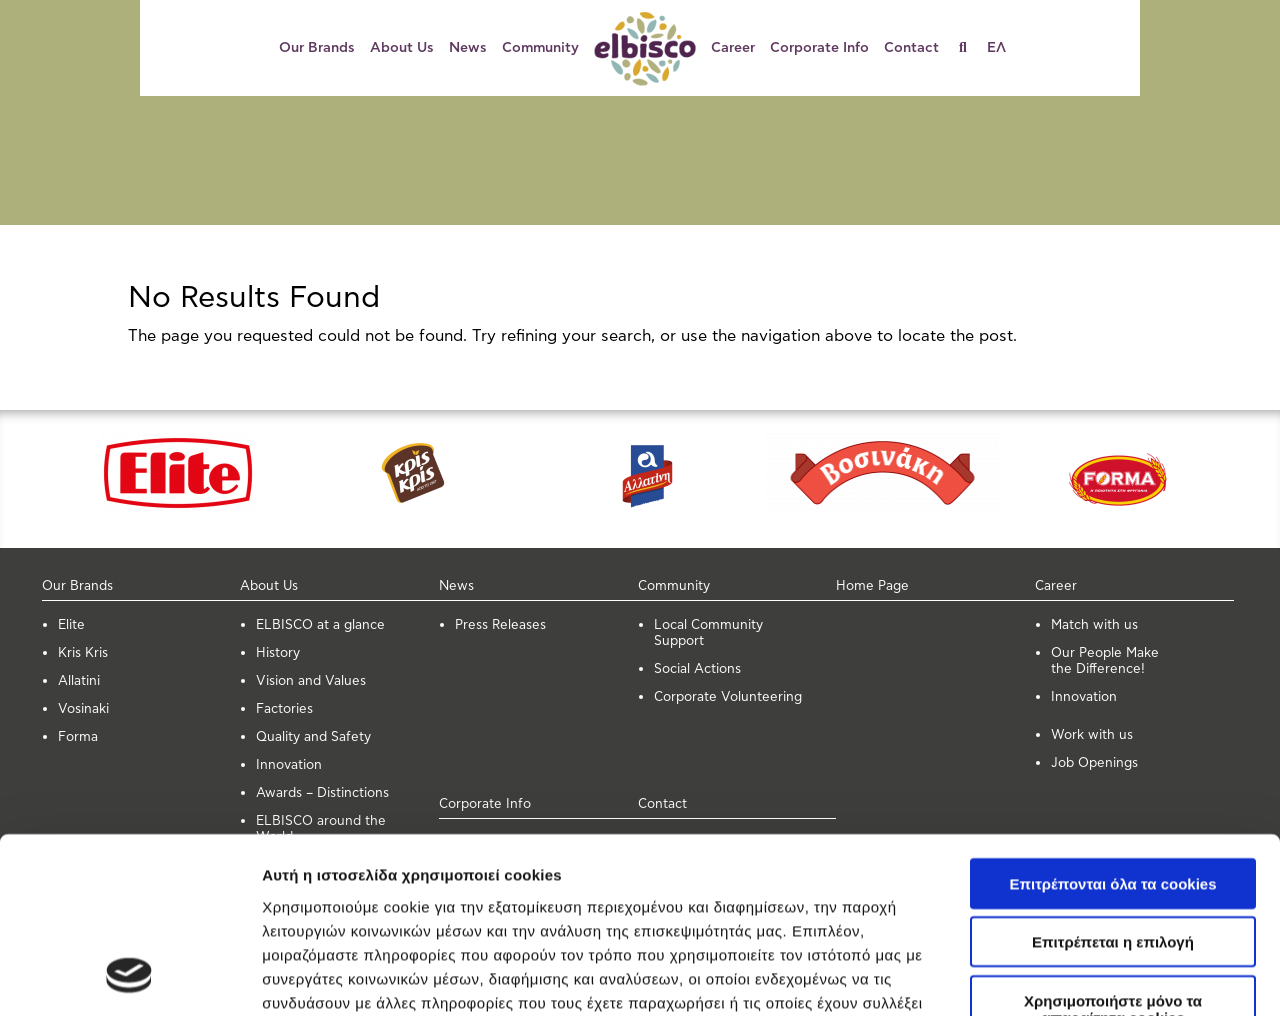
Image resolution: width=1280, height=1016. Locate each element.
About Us (402, 48)
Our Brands (317, 48)
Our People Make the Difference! (1105, 661)
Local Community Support (708, 633)
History (278, 653)
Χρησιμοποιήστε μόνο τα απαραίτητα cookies (1113, 848)
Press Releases (500, 625)
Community (540, 48)
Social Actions (697, 669)
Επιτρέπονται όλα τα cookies (1112, 722)
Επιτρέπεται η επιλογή (1113, 781)
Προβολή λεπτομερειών (348, 976)
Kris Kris (83, 653)
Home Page (872, 586)
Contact (911, 48)
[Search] (970, 48)
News (468, 48)
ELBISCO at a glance (320, 625)
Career (733, 48)
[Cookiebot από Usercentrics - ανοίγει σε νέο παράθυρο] (129, 977)
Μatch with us (1094, 625)
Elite (71, 625)
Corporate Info (819, 48)
